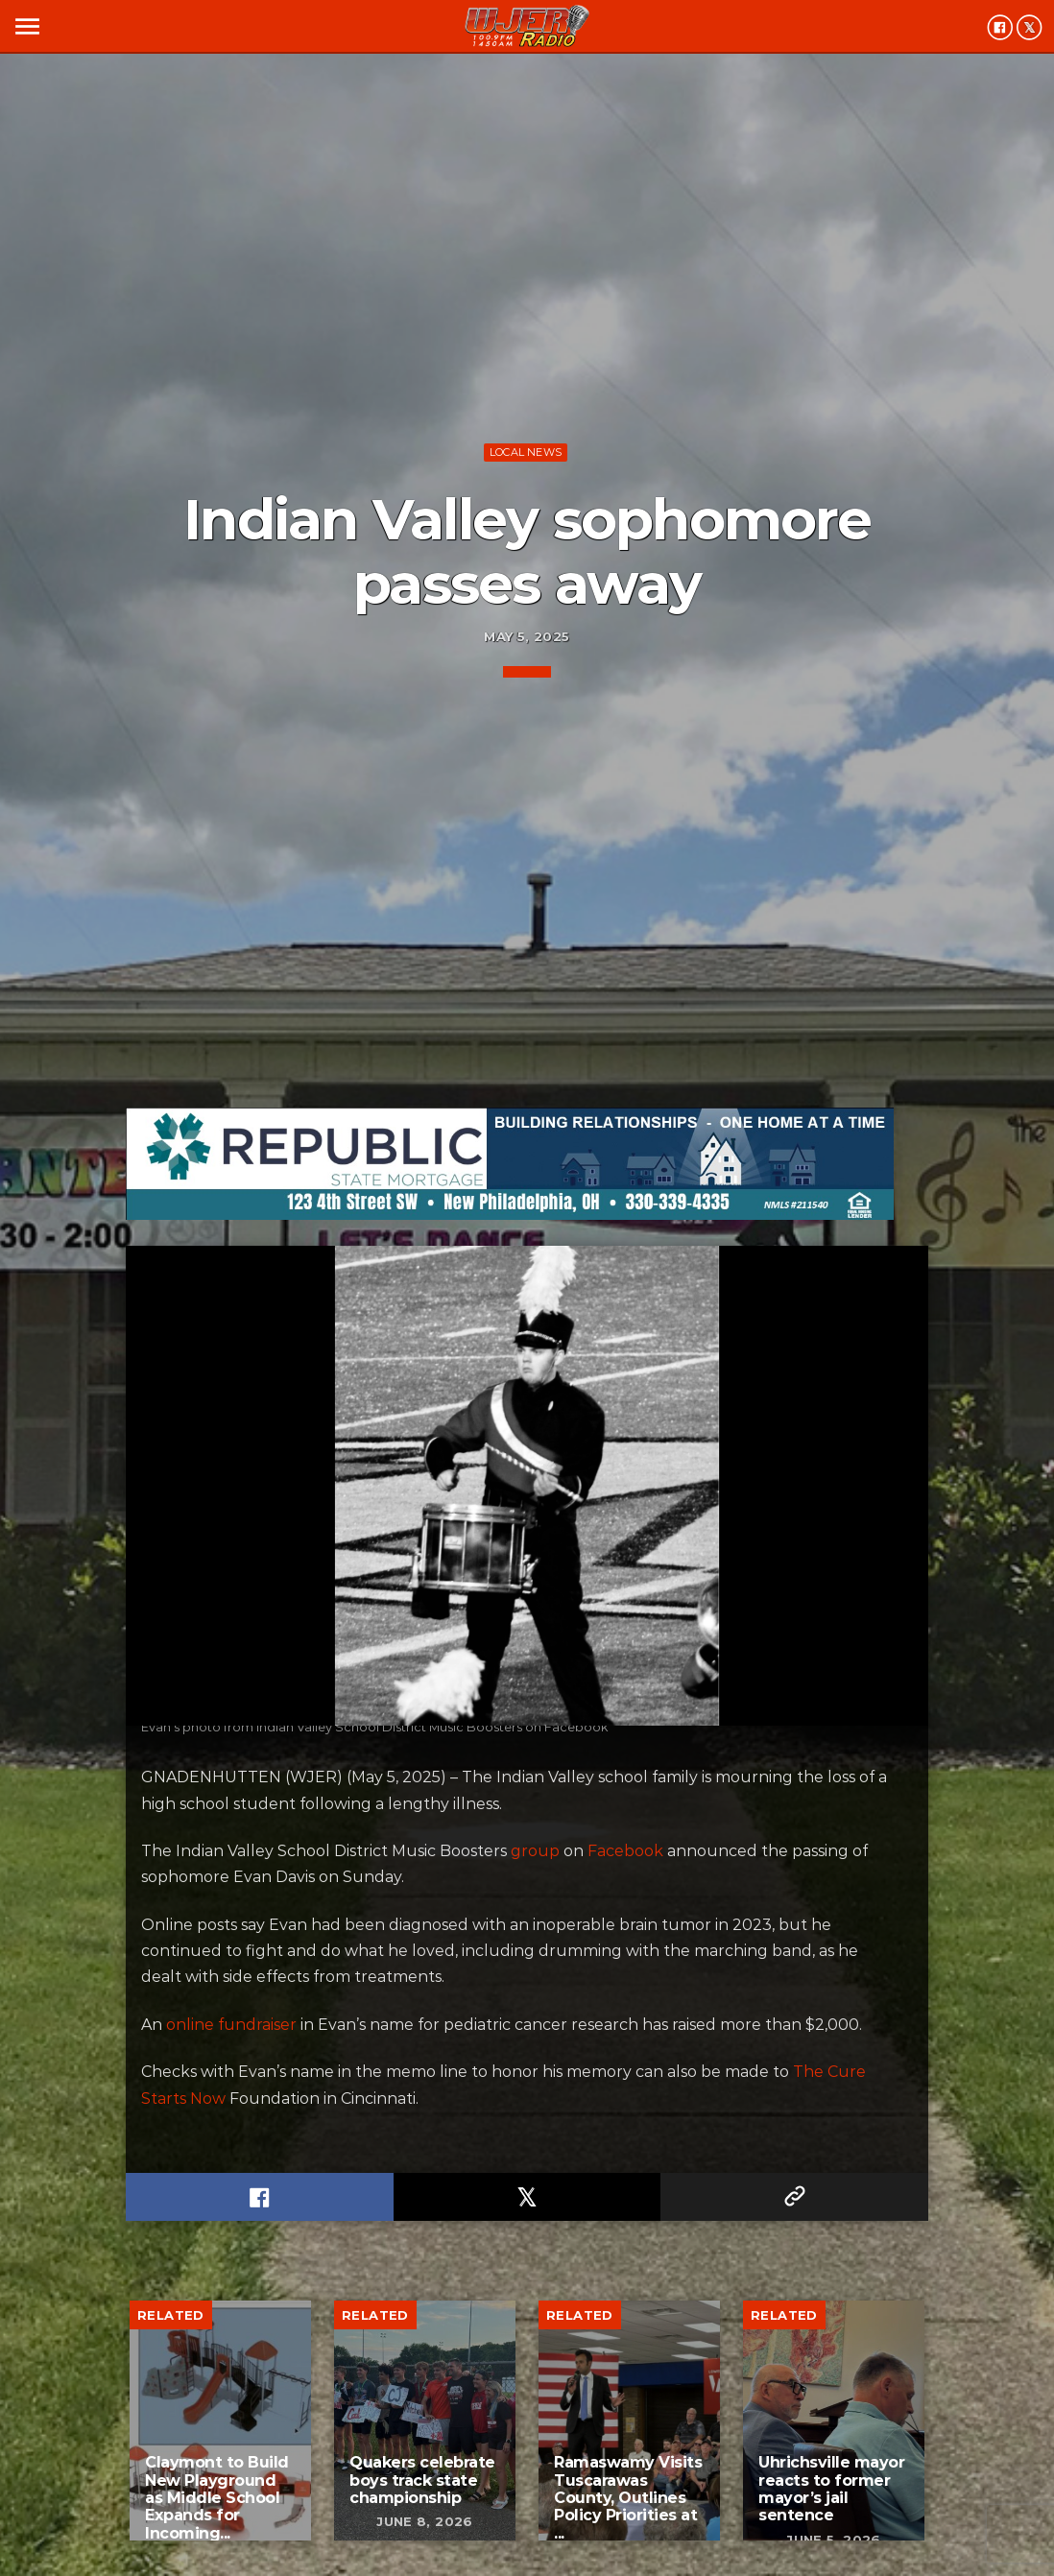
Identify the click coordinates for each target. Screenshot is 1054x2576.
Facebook (625, 1851)
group (535, 1851)
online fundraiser (231, 2024)
